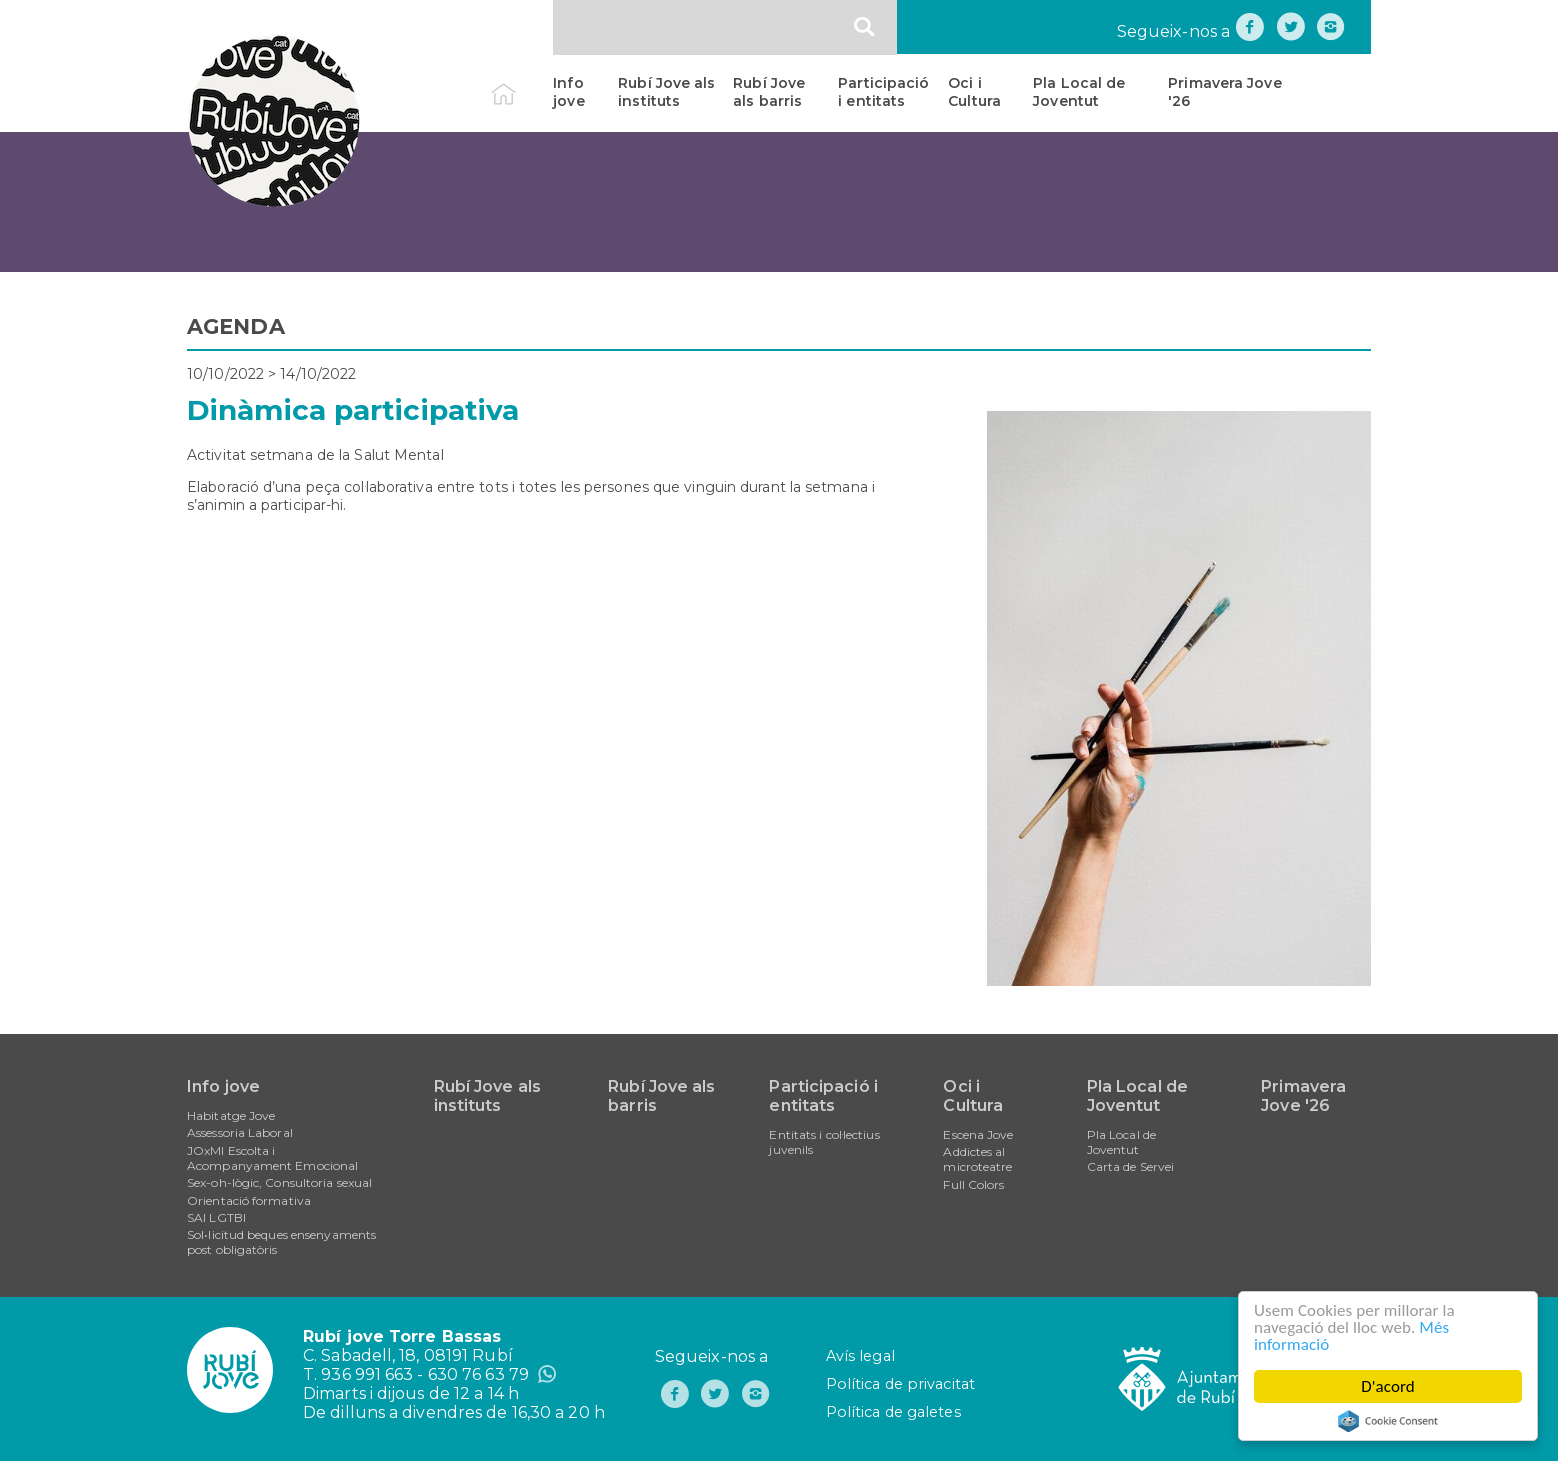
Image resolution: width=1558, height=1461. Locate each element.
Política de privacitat (900, 1384)
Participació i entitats (883, 92)
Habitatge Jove (231, 1115)
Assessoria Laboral (240, 1132)
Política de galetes (893, 1412)
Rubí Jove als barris (769, 92)
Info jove (568, 92)
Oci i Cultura (974, 92)
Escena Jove (978, 1134)
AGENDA (236, 326)
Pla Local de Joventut (1079, 92)
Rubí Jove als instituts (666, 92)
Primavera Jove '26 (1224, 92)
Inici (520, 83)
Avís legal (860, 1356)
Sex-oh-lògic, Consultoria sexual (279, 1182)
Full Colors (973, 1184)
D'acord (1390, 1386)
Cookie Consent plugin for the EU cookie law (1390, 1421)
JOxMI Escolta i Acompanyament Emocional (272, 1158)
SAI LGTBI (216, 1217)
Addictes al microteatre (977, 1159)
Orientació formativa (249, 1200)
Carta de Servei (1131, 1166)
